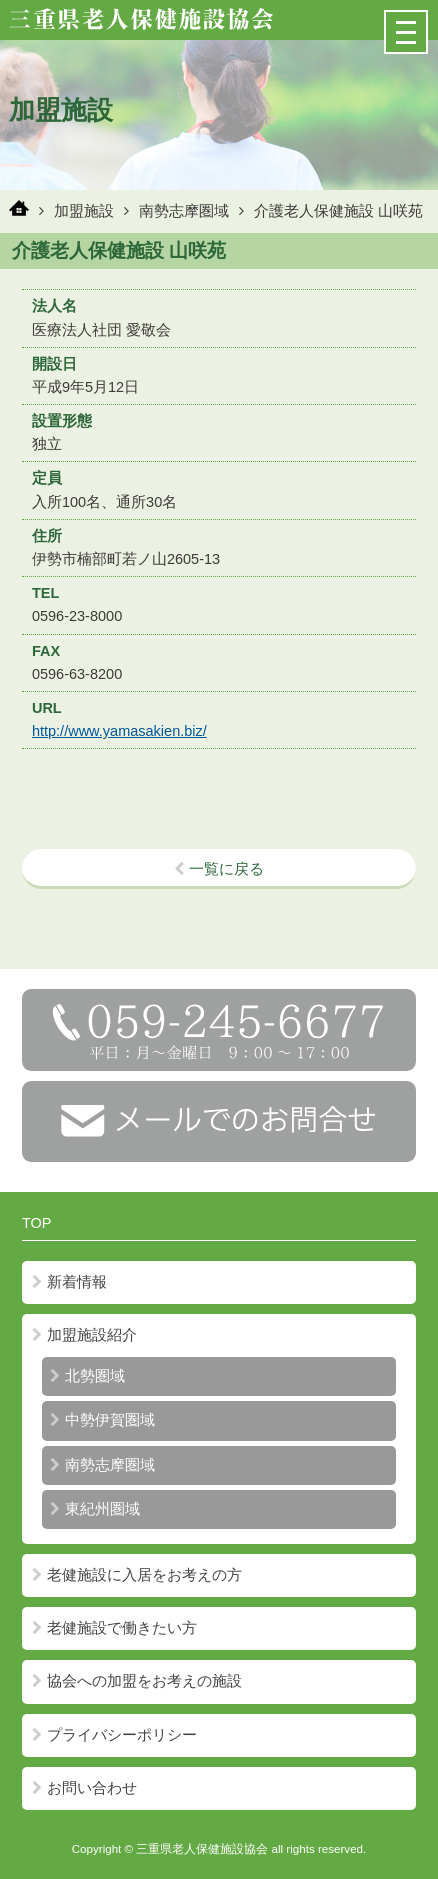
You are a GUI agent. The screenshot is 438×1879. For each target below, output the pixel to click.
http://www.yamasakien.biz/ (119, 731)
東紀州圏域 (95, 1509)
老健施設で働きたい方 (114, 1628)
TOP (37, 1223)
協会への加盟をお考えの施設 (137, 1681)
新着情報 (69, 1282)
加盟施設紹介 (84, 1335)
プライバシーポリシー (114, 1735)
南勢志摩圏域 (184, 211)
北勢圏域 (87, 1376)
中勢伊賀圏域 (102, 1420)
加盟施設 (84, 211)
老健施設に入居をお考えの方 (137, 1575)
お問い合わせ (84, 1788)
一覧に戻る (219, 869)
